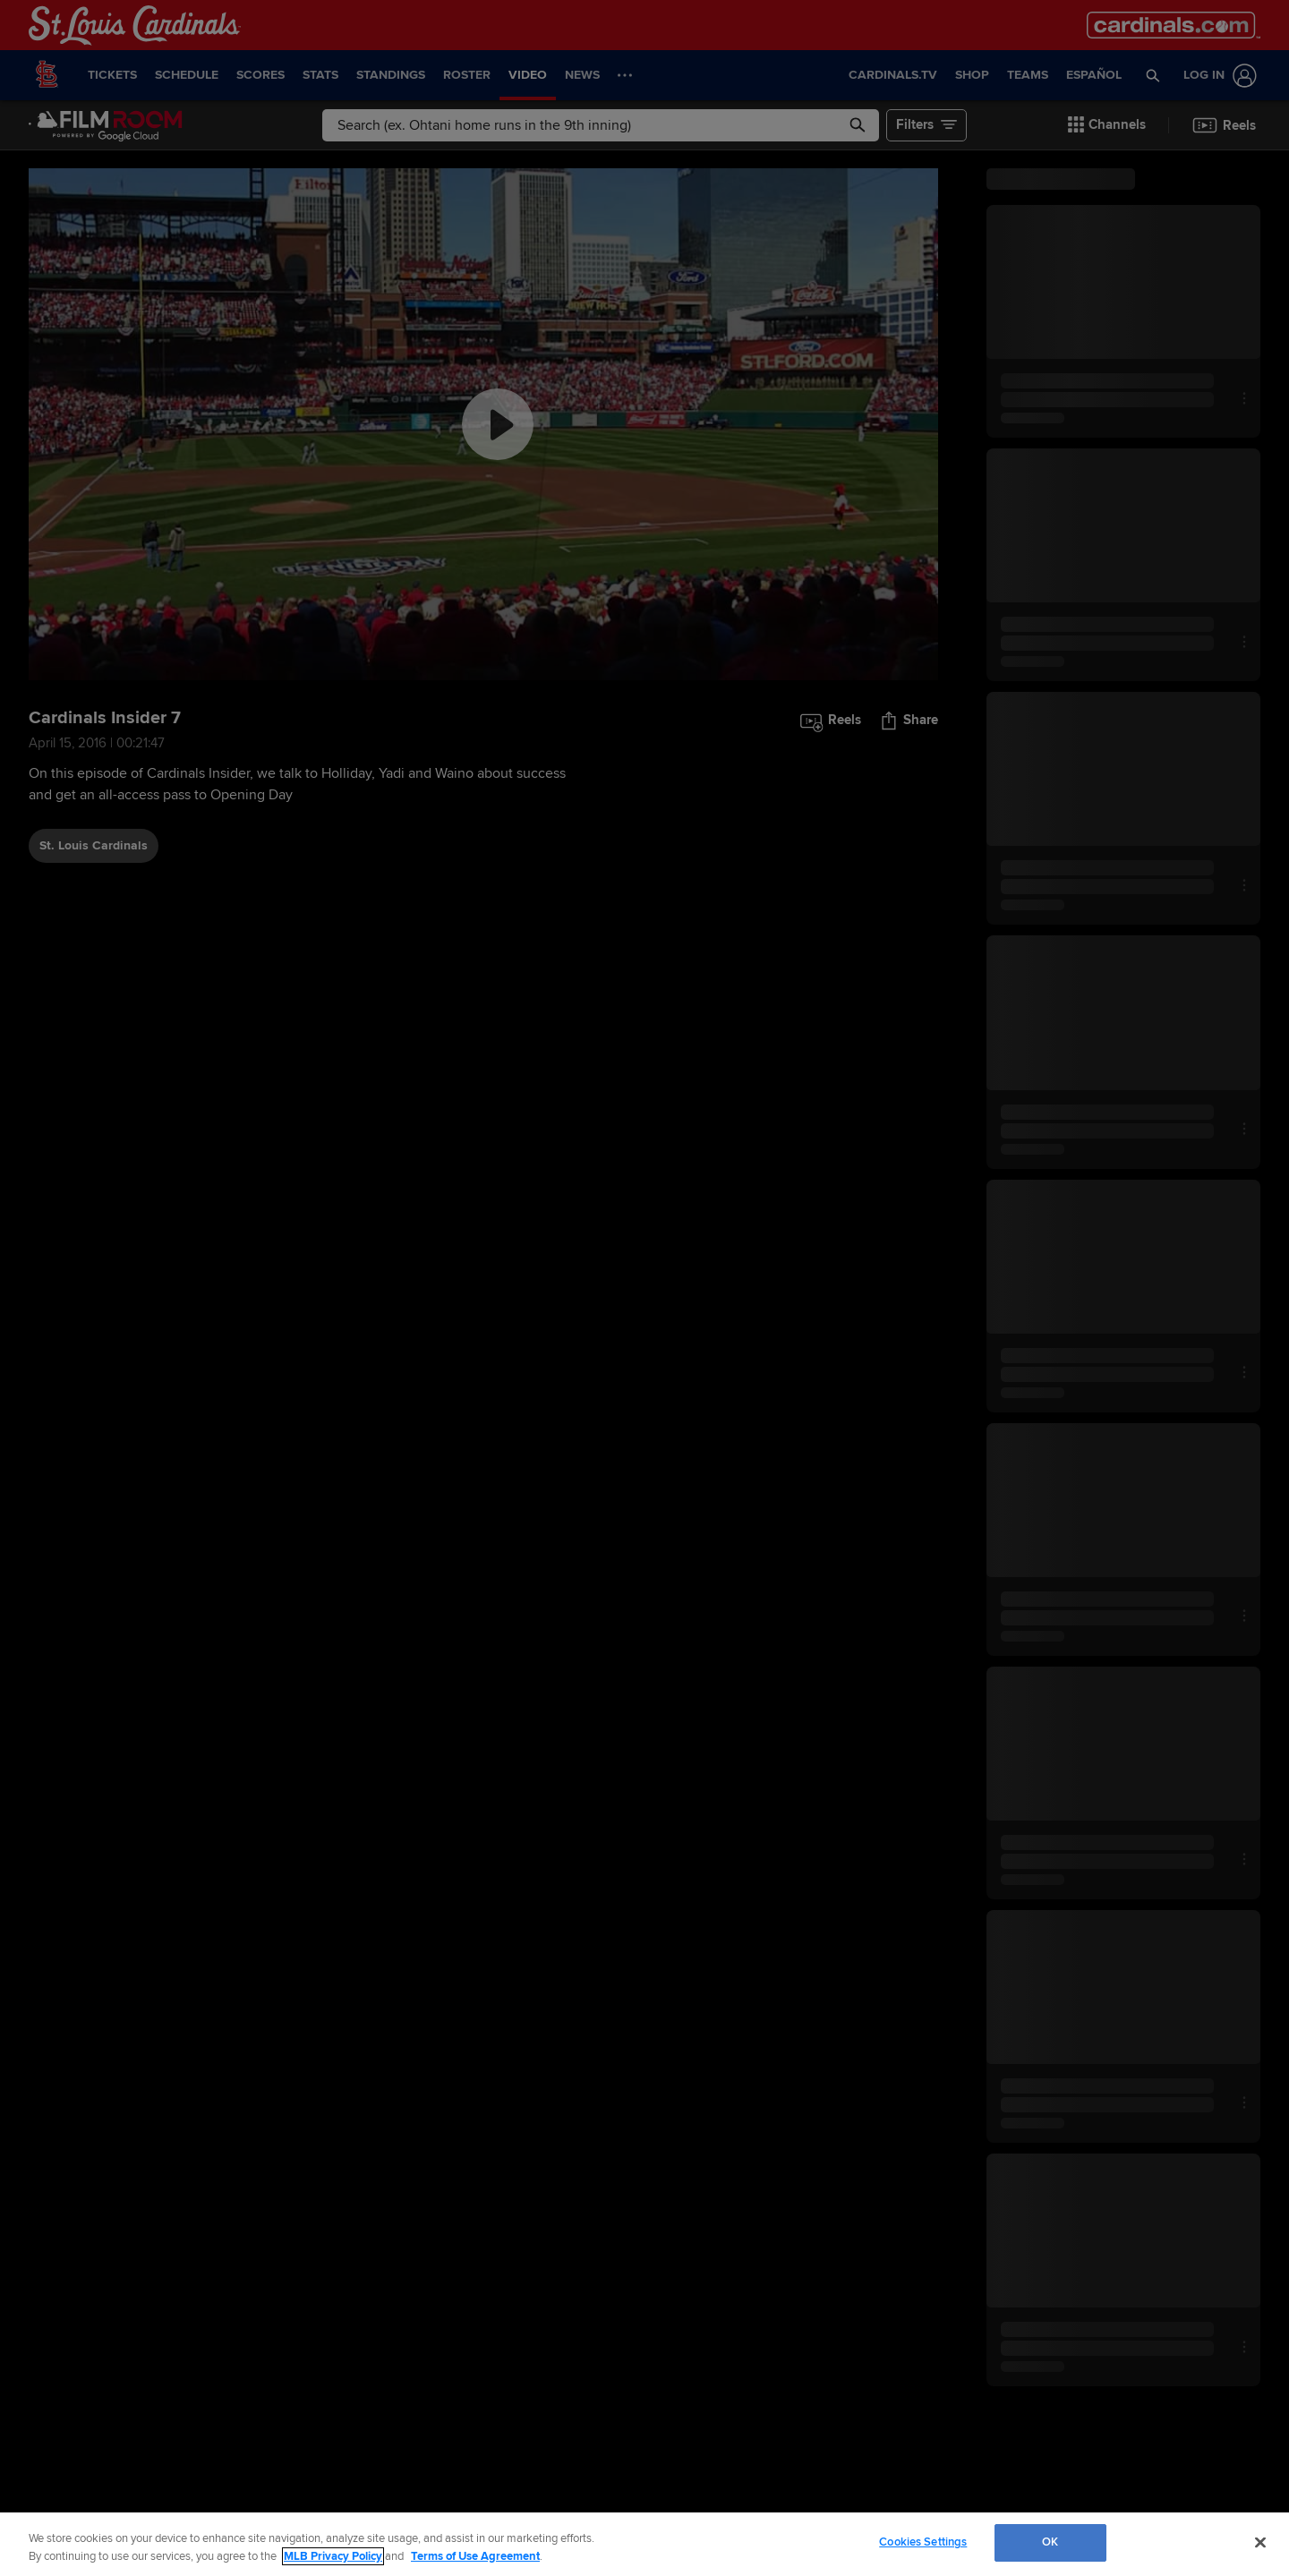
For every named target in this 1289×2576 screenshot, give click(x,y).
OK (1050, 2542)
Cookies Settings (923, 2542)
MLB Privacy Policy (333, 2556)
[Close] (1260, 2542)
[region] (644, 2544)
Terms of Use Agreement (475, 2556)
